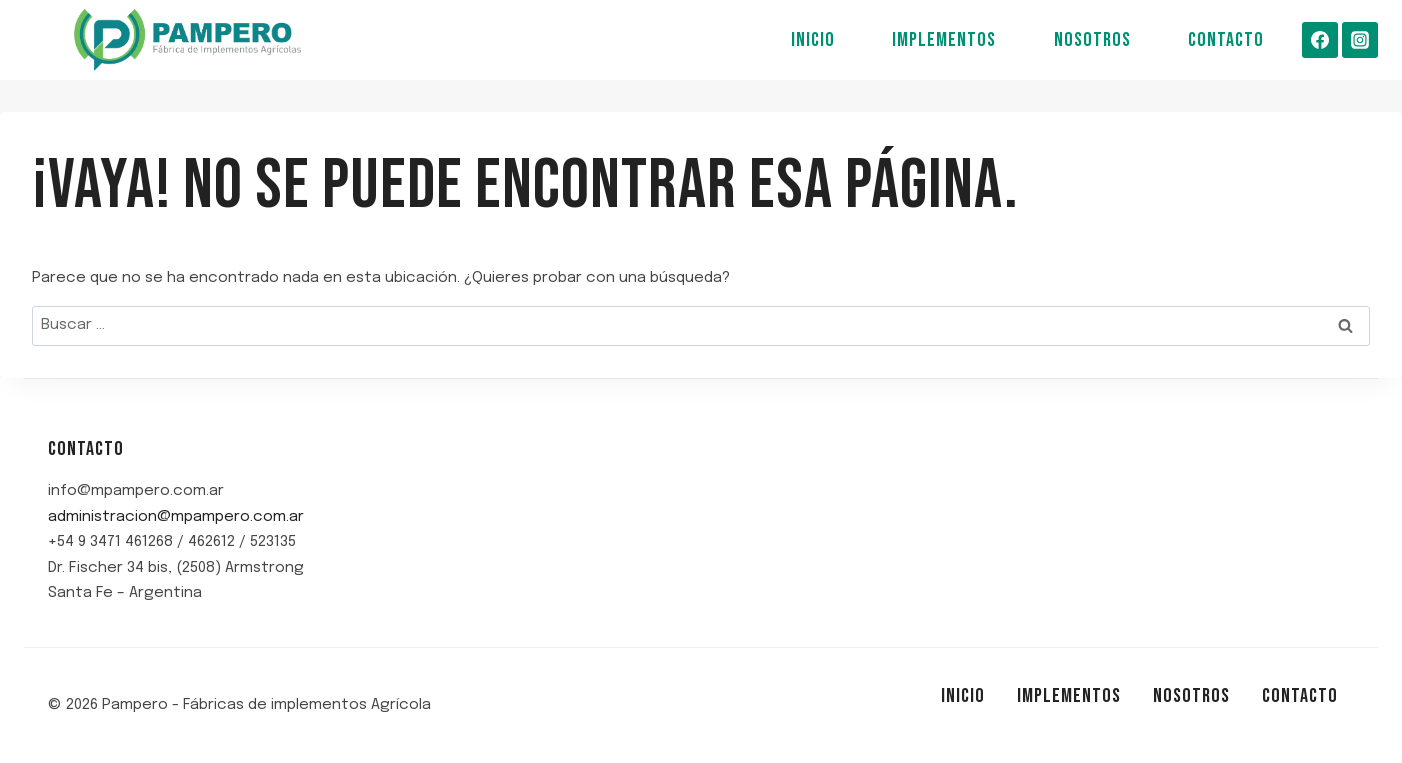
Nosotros (1092, 40)
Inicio (813, 40)
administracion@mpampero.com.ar (176, 517)
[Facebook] (1320, 40)
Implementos (944, 40)
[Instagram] (1360, 40)
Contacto (1226, 40)
